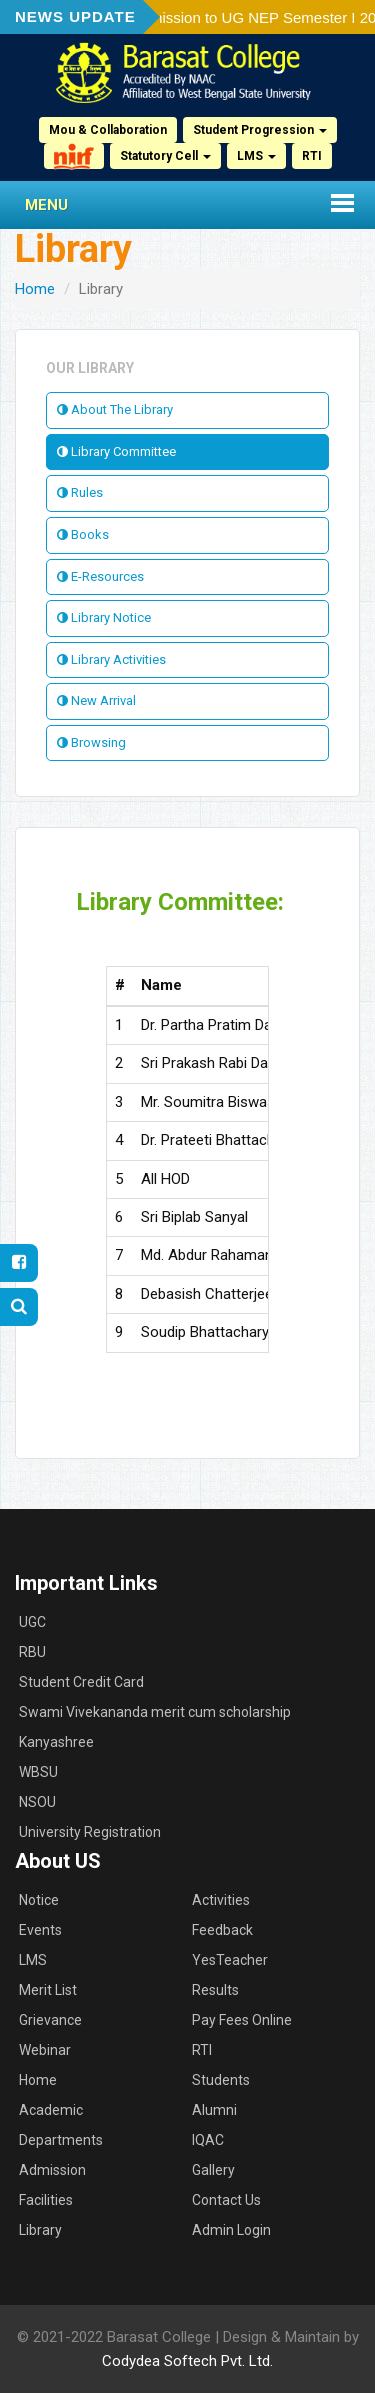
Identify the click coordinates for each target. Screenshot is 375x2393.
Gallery (213, 2170)
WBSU (38, 1772)
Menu (46, 205)
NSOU (37, 1802)
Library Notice (104, 617)
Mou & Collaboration (108, 130)
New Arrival (96, 700)
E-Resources (100, 576)
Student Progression (260, 130)
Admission (52, 2170)
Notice (39, 1900)
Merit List (48, 1990)
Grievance (50, 2020)
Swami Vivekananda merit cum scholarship (155, 1712)
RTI (312, 156)
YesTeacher (230, 1960)
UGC (32, 1622)
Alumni (214, 2110)
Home (35, 289)
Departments (61, 2140)
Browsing (91, 742)
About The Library (115, 409)
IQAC (208, 2140)
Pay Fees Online (242, 2020)
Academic (51, 2110)
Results (215, 1990)
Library (40, 2230)
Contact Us (226, 2200)
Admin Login (231, 2230)
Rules (80, 492)
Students (221, 2080)
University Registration (90, 1832)
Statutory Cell (165, 156)
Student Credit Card (81, 1682)
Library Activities (111, 659)
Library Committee (116, 451)
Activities (221, 1900)
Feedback (222, 1930)
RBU (32, 1652)
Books (83, 534)
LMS (256, 156)
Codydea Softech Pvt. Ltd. (187, 2361)
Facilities (46, 2200)
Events (40, 1930)
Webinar (45, 2050)
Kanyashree (56, 1742)
